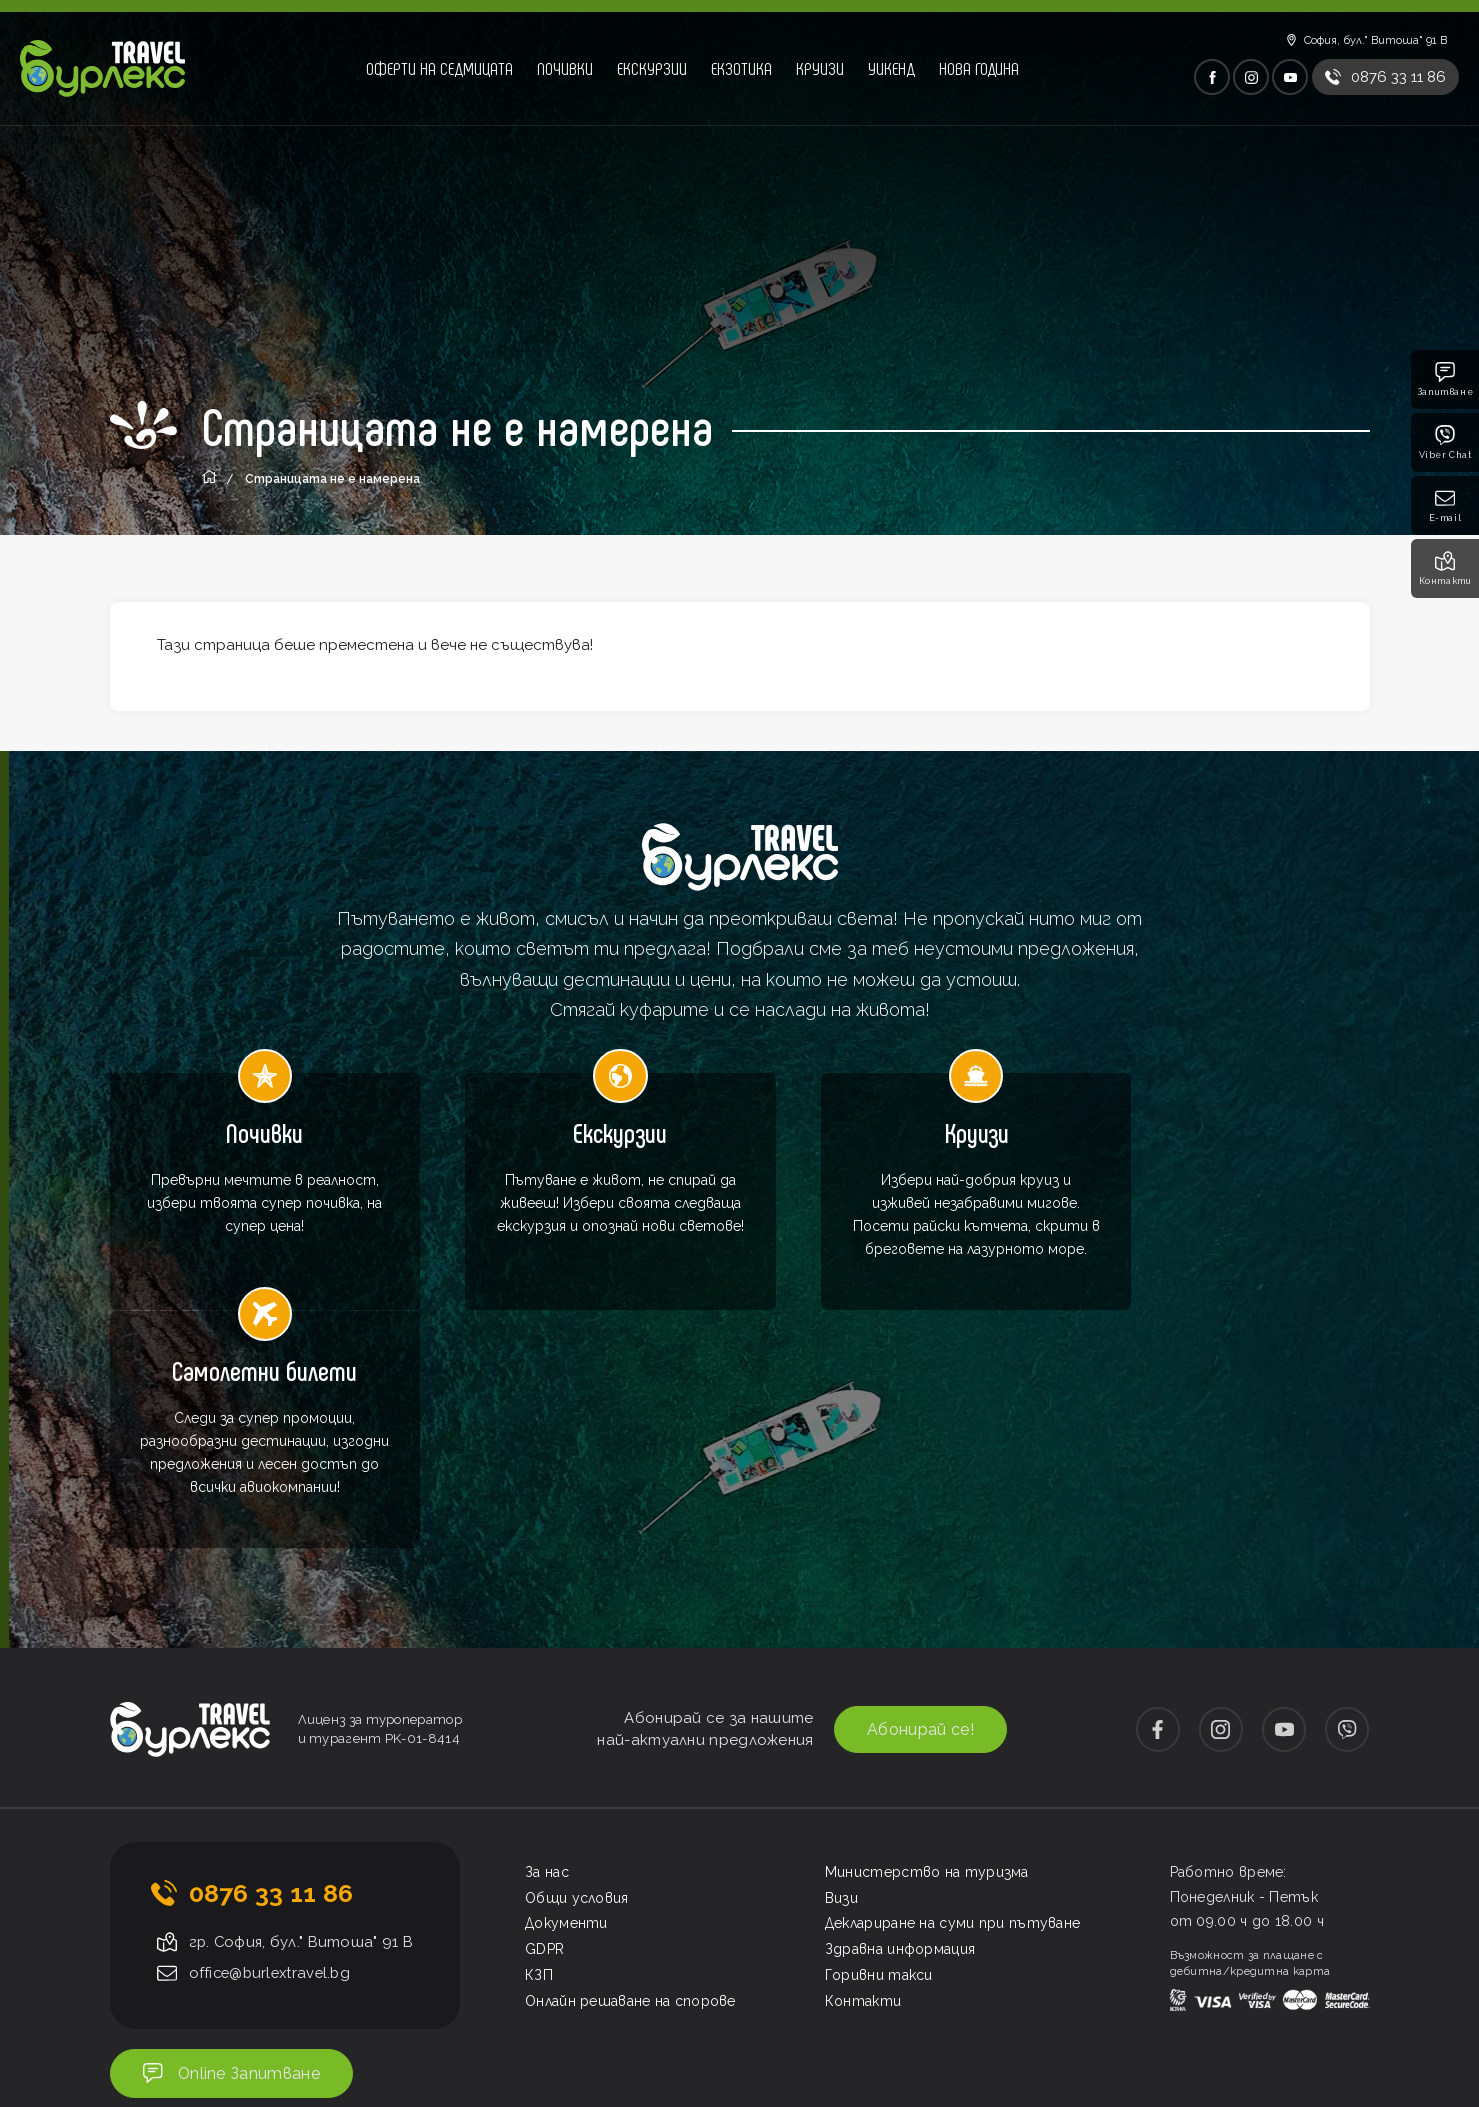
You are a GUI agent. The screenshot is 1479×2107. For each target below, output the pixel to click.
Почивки (565, 68)
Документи (566, 1711)
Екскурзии (652, 68)
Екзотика (741, 68)
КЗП (539, 1763)
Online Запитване (235, 1862)
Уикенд (891, 68)
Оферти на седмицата (439, 68)
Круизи (820, 68)
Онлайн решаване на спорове (630, 1789)
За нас (547, 1660)
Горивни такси (879, 1763)
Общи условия (577, 1685)
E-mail (1445, 505)
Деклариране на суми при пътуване (953, 1711)
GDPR (544, 1737)
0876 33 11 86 (271, 1681)
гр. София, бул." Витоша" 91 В (303, 1730)
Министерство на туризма (927, 1660)
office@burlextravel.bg (273, 1761)
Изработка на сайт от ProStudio (1271, 1955)
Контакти (1445, 568)
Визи (841, 1685)
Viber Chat (1445, 442)
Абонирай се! (917, 1517)
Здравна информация (900, 1737)
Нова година (979, 68)
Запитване (1445, 379)
